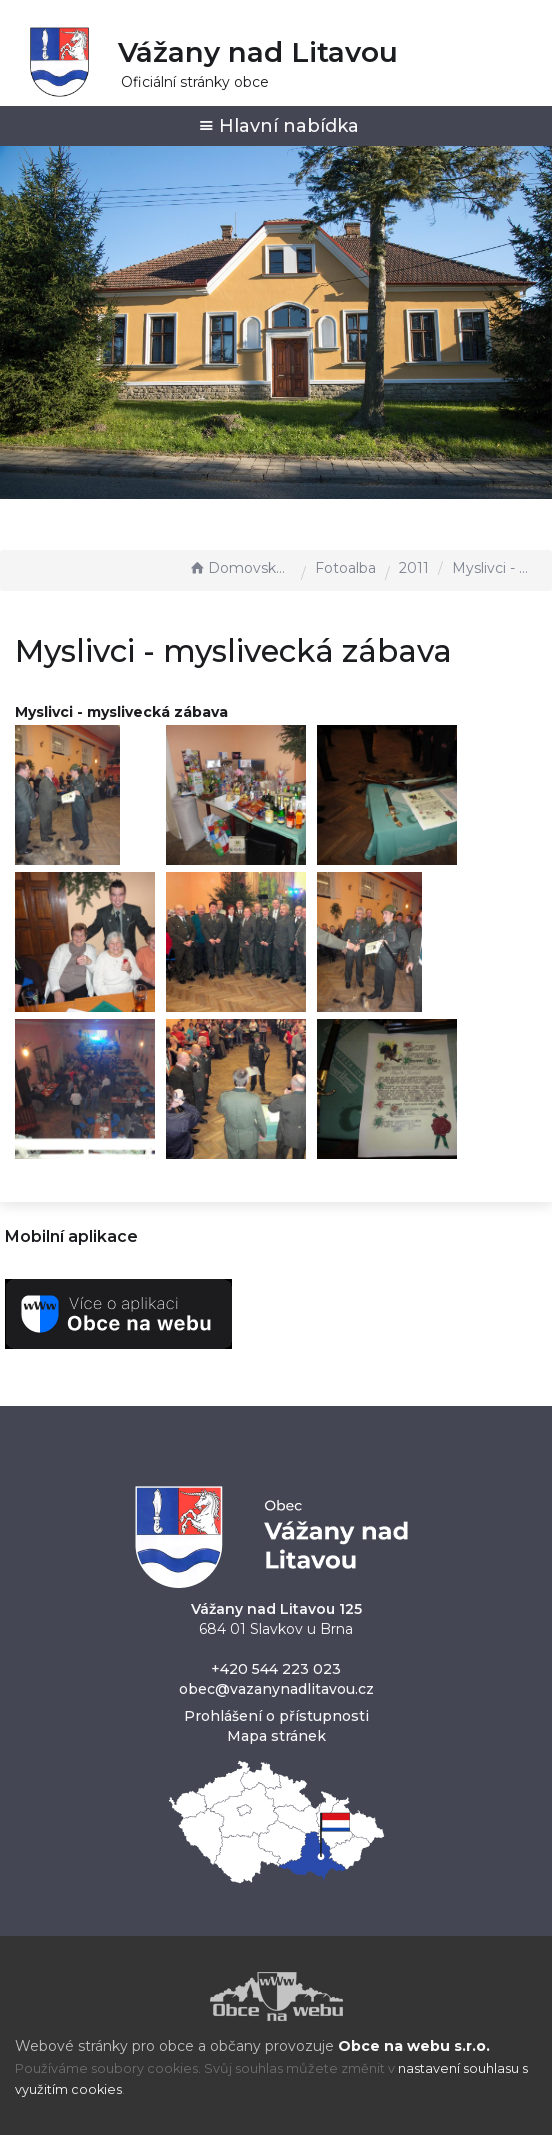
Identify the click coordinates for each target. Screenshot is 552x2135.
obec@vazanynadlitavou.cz (276, 1689)
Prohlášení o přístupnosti (276, 1716)
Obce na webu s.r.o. (414, 2046)
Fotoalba (345, 568)
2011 (414, 568)
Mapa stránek (276, 1736)
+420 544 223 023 (276, 1669)
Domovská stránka (240, 568)
